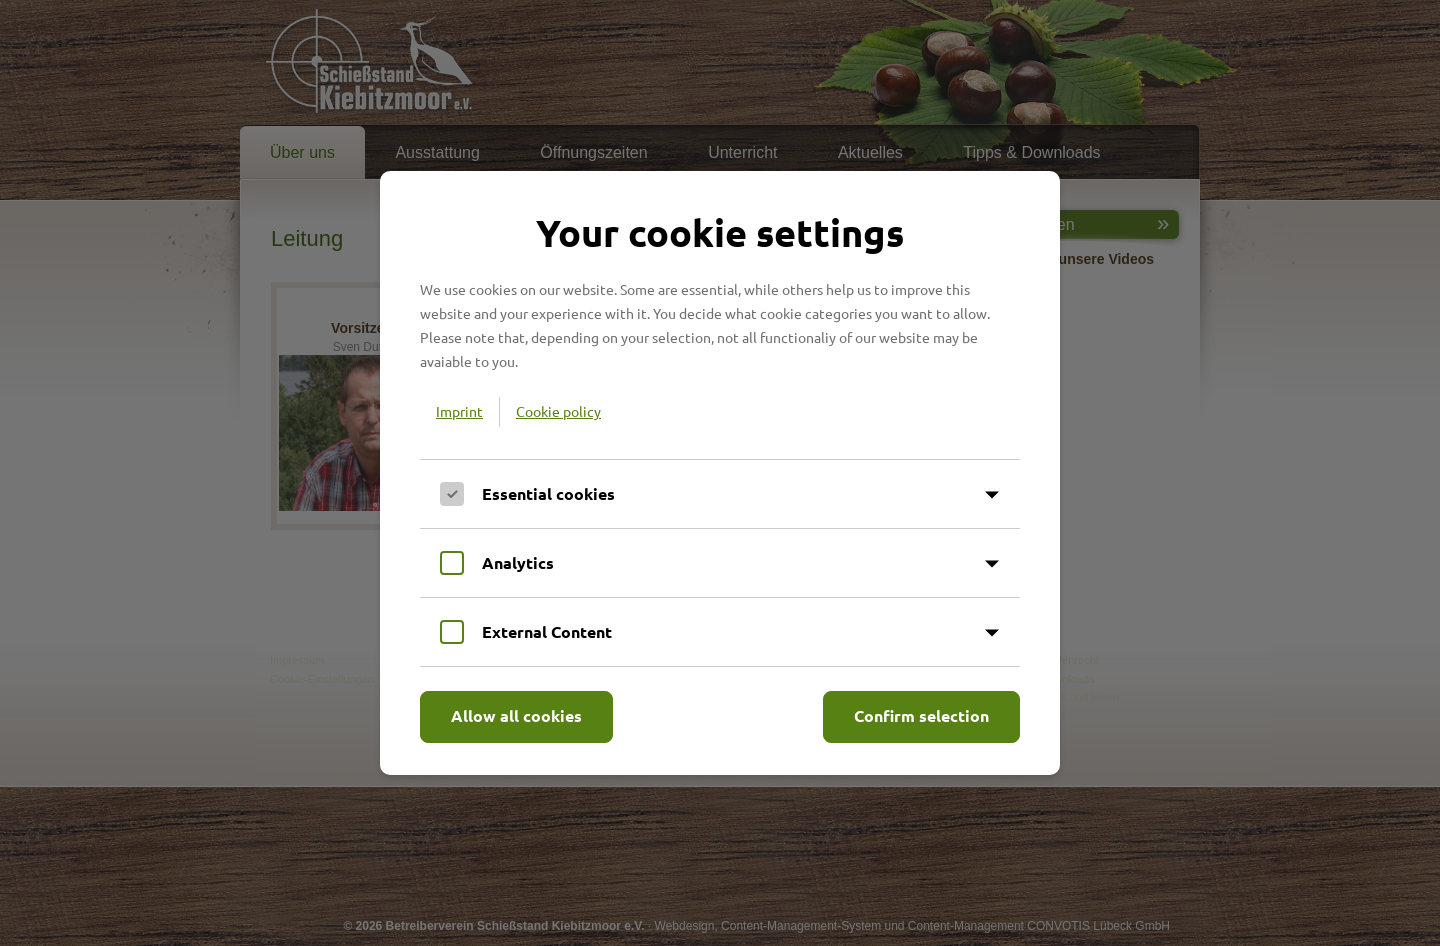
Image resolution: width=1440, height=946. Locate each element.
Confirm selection (921, 715)
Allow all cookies (516, 715)
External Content (547, 631)
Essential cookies (548, 493)
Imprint (459, 411)
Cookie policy (558, 411)
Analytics (518, 562)
